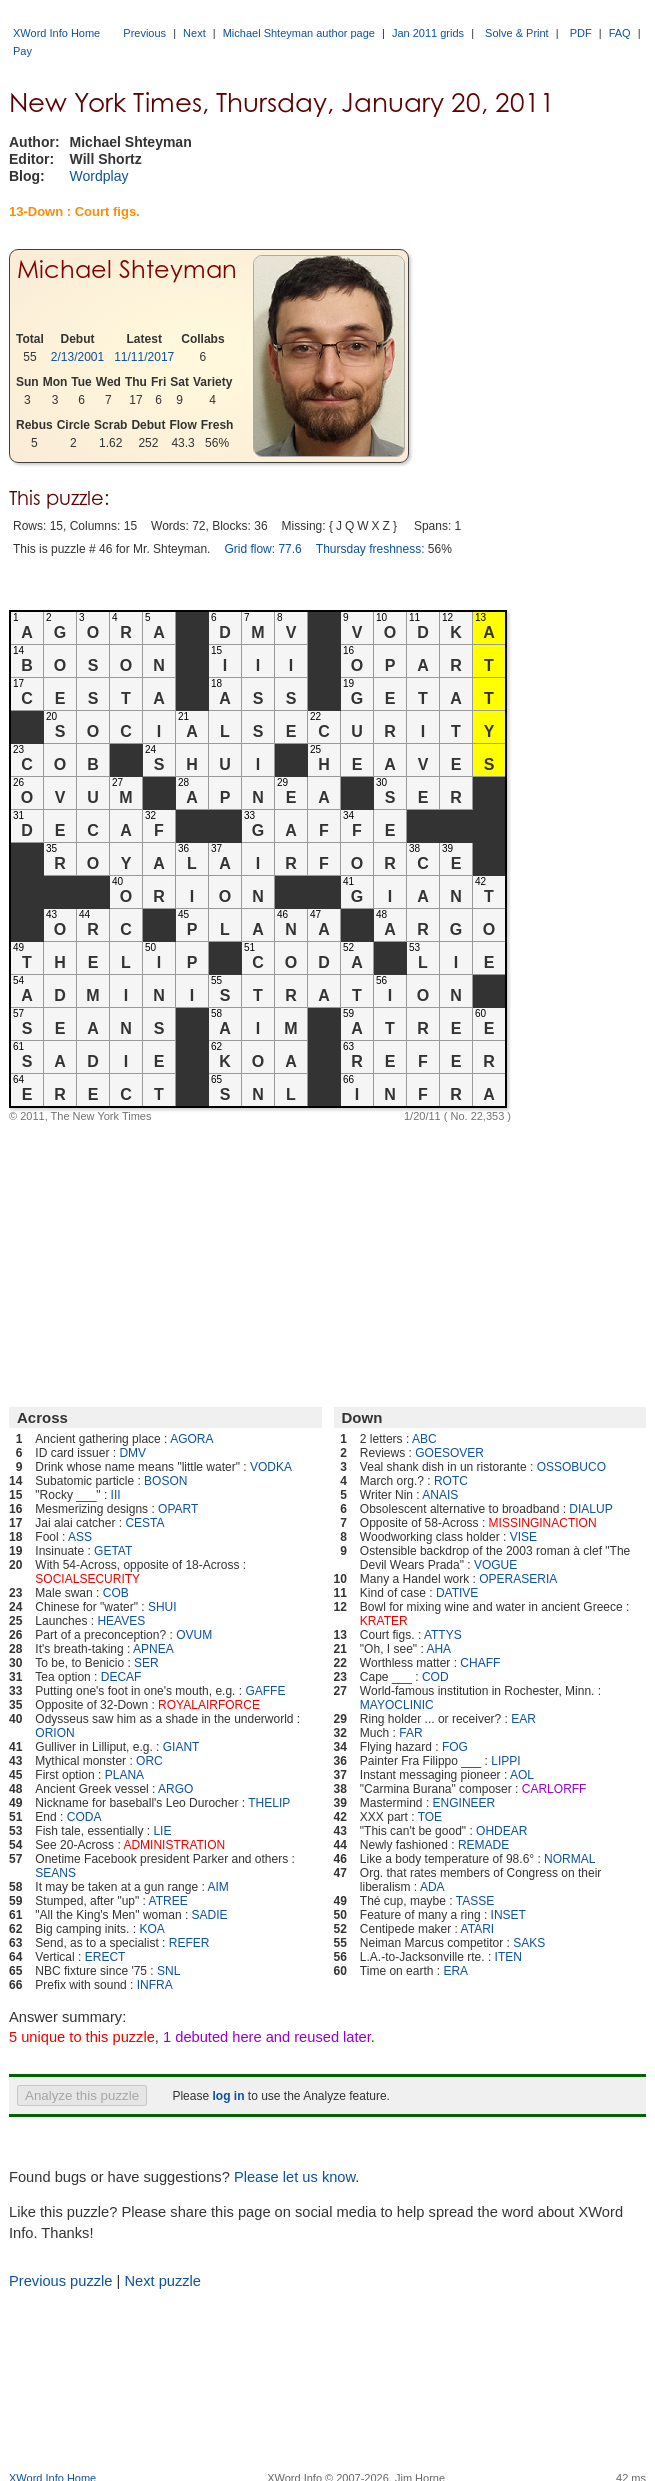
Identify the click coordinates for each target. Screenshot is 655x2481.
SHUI (162, 1607)
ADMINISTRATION (174, 1845)
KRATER (384, 1621)
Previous (144, 33)
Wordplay (99, 176)
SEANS (55, 1873)
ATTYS (443, 1635)
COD (435, 1677)
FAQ (620, 33)
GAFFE (265, 1691)
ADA (432, 1887)
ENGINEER (464, 1803)
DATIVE (457, 1593)
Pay (22, 51)
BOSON (165, 1481)
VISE (523, 1537)
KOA (151, 1929)
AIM (217, 1887)
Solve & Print (517, 33)
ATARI (478, 1929)
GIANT (181, 1747)
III (116, 1495)
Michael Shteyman (127, 269)
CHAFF (480, 1663)
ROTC (451, 1481)
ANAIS (440, 1495)
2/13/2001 (77, 357)
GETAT (113, 1551)
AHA (438, 1649)
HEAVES (121, 1621)
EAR (523, 1719)
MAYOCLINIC (397, 1705)
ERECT (105, 1957)
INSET (508, 1915)
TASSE (475, 1901)
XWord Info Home (56, 33)
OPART (178, 1509)
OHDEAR (501, 1831)
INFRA (155, 1985)
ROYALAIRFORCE (209, 1705)
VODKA (271, 1467)
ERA (455, 1971)
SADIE (210, 1915)
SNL (168, 1971)
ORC (149, 1761)
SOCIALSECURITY (87, 1579)
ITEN (508, 1957)
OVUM (194, 1635)
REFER (189, 1943)
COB (116, 1593)
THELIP (269, 1803)
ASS (80, 1537)
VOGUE (495, 1565)
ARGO (175, 1789)
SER (146, 1663)
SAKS (529, 1943)
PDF (581, 33)
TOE (430, 1817)
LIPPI (505, 1761)
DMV (132, 1453)
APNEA (153, 1649)
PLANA (124, 1775)
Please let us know (294, 2177)
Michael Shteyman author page (299, 33)
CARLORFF (554, 1789)
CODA (84, 1817)
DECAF (121, 1677)
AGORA (191, 1439)
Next (194, 33)
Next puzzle (162, 2281)
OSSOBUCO (571, 1467)
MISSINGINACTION (543, 1523)
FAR (410, 1733)
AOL (522, 1775)
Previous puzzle (60, 2281)
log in (228, 2096)
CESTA (144, 1523)
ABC (424, 1439)
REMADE (483, 1845)
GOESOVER (449, 1453)
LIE (162, 1831)
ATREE (168, 1901)
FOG (455, 1747)
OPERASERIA (518, 1579)
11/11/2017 (144, 357)
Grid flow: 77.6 (262, 549)
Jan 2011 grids (428, 33)
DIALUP (590, 1509)
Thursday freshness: (370, 549)
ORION (54, 1733)
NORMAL (569, 1859)
